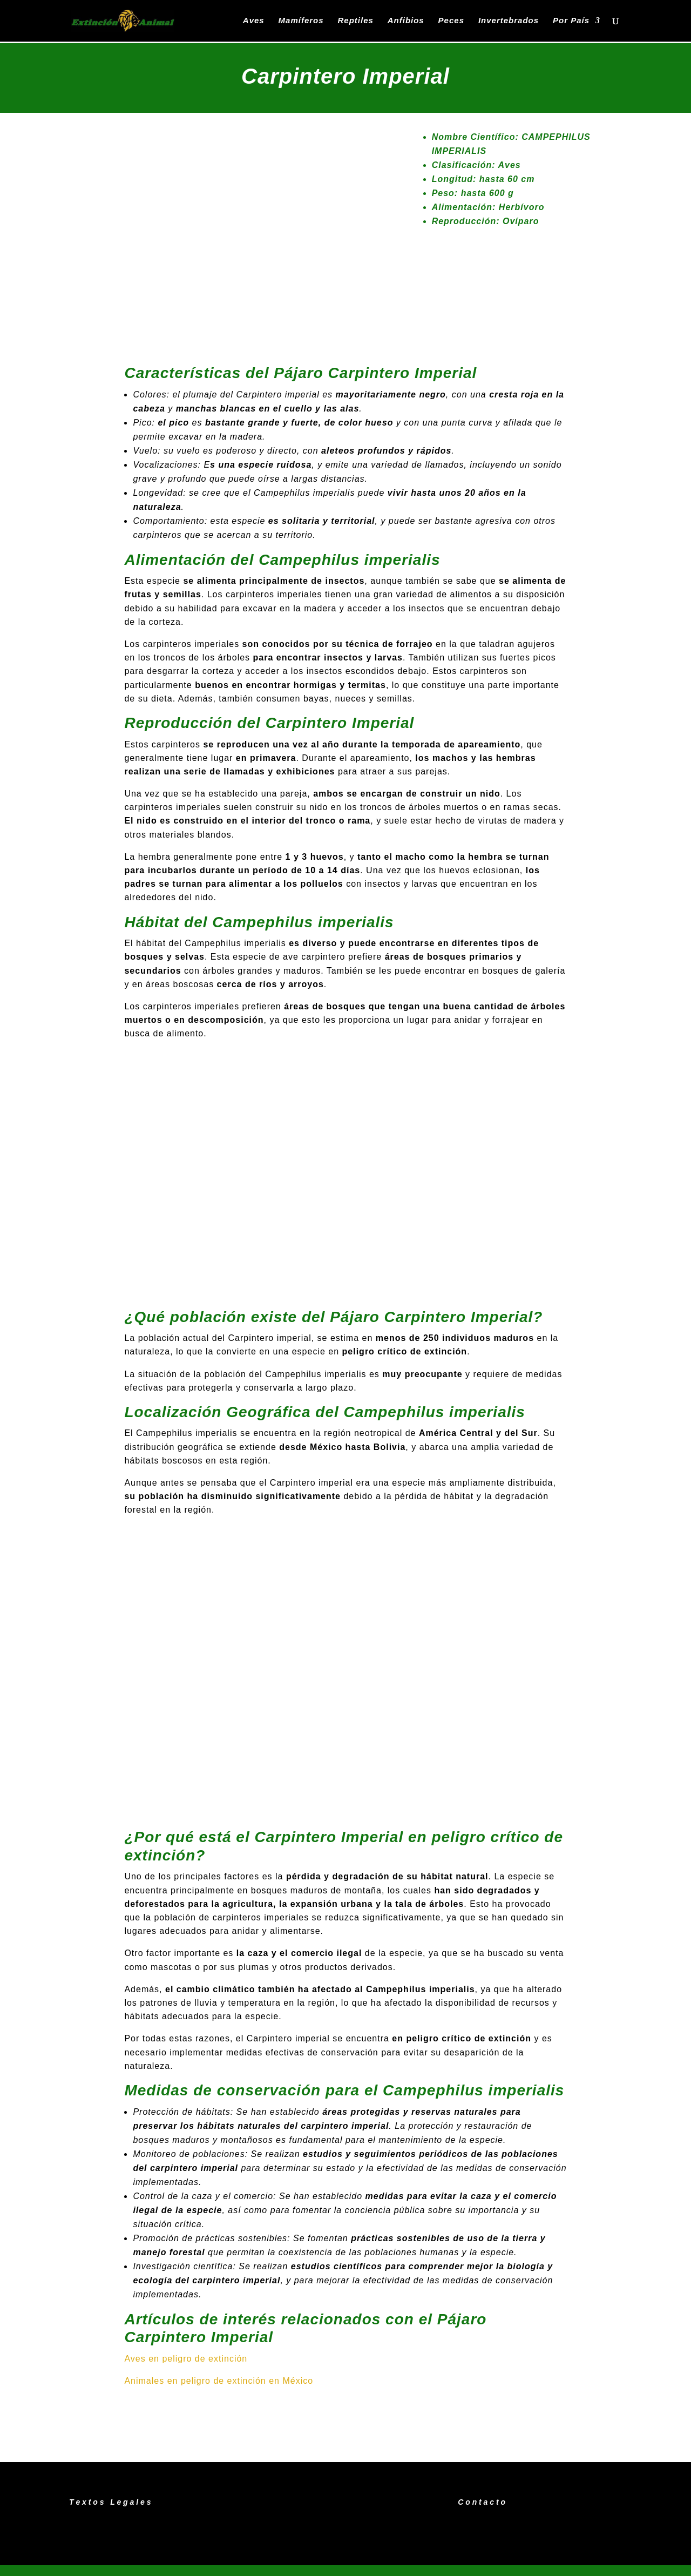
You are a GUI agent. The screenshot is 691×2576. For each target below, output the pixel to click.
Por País (571, 21)
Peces (451, 21)
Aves (254, 21)
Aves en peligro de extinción (185, 2358)
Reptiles (355, 21)
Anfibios (406, 21)
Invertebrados (508, 21)
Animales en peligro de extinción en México (218, 2380)
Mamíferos (301, 21)
